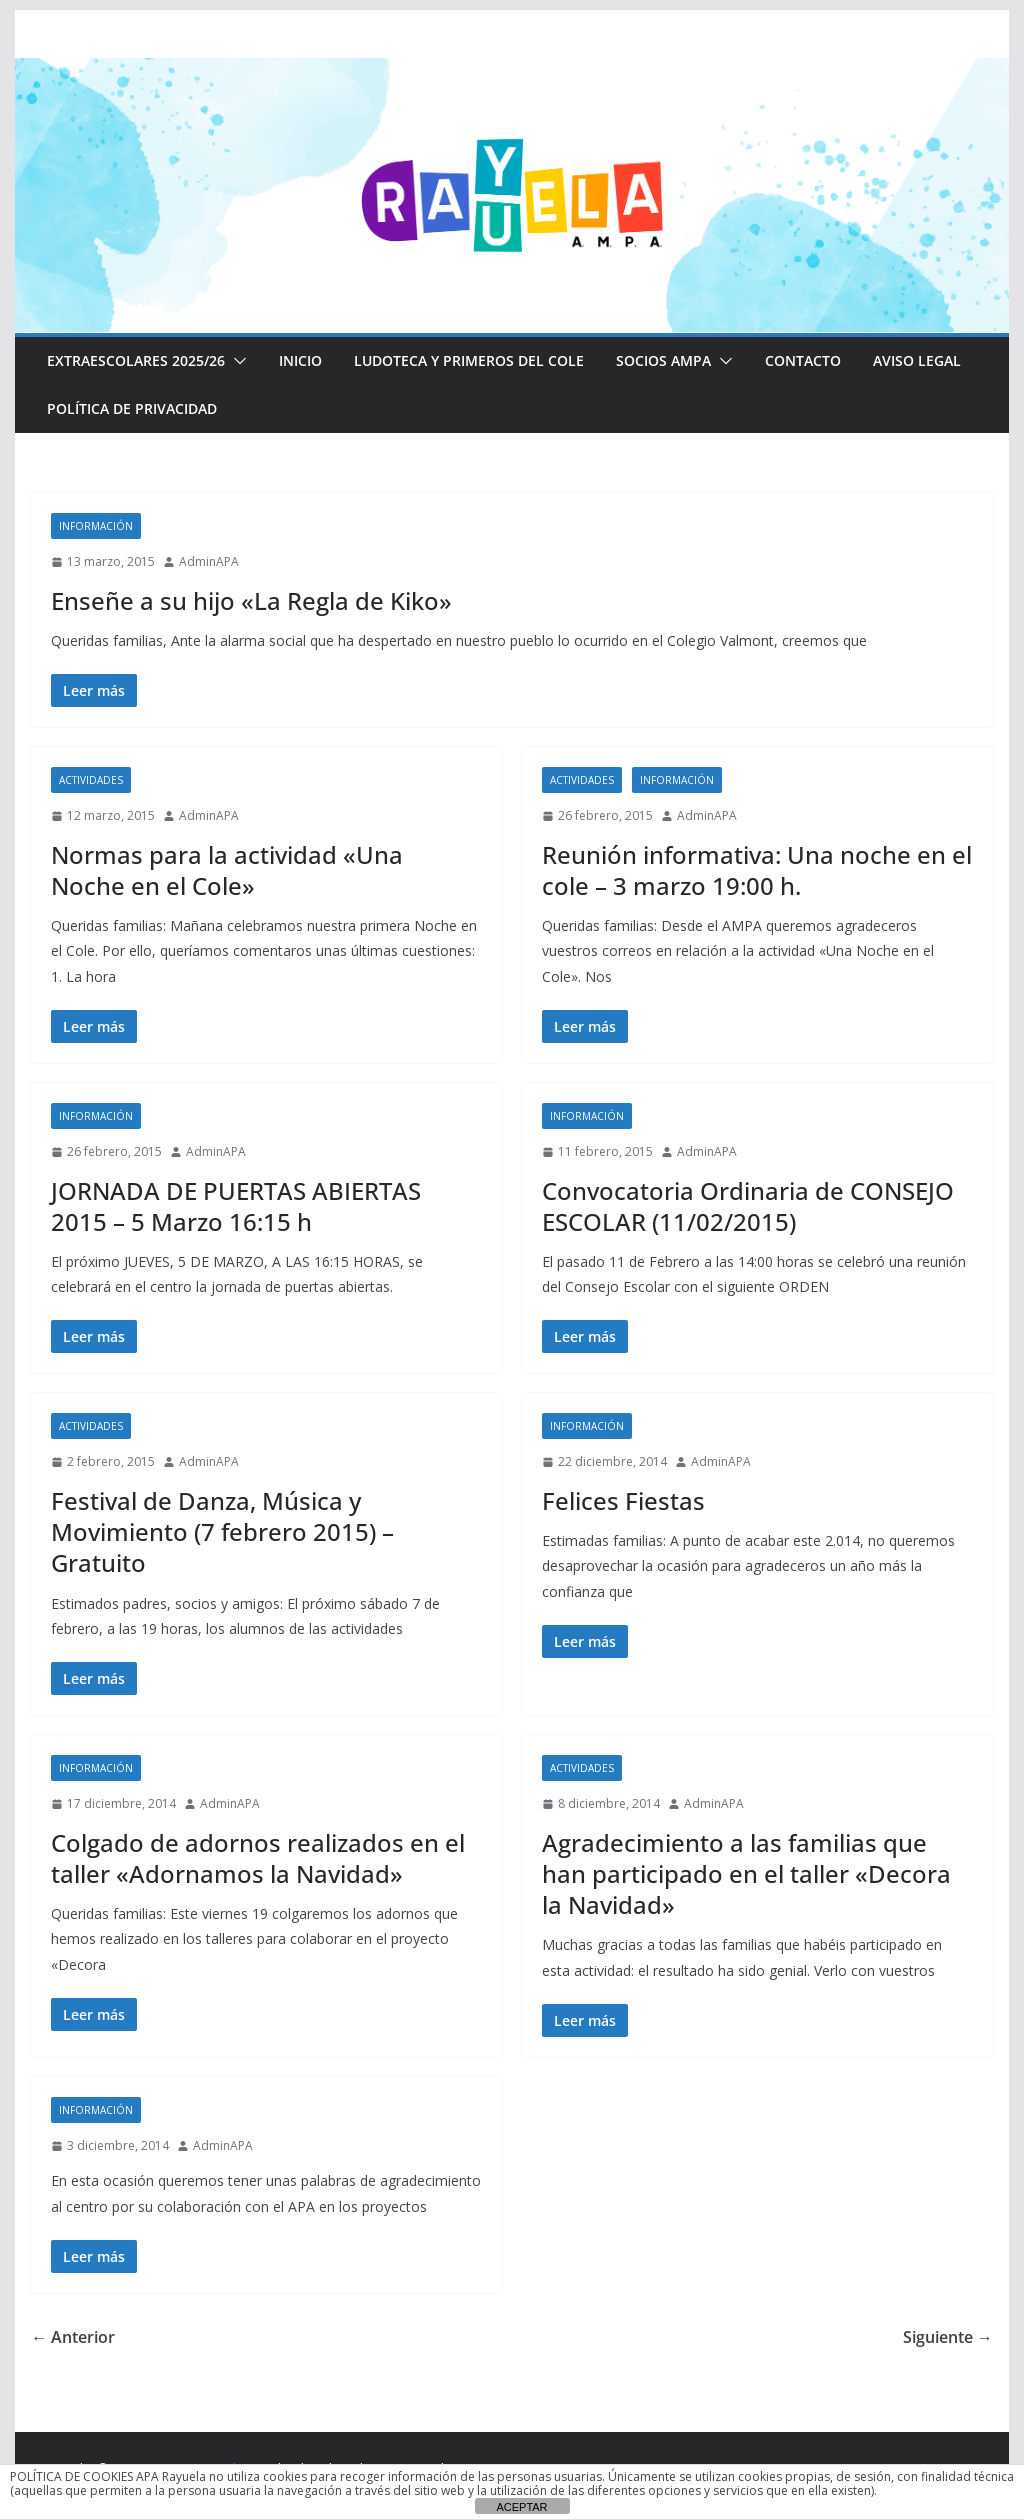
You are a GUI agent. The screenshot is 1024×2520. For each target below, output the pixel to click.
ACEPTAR (521, 2507)
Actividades (91, 780)
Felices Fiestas (623, 1500)
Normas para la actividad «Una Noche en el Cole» (227, 870)
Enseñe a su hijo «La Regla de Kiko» (251, 600)
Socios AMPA (663, 360)
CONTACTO (803, 360)
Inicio (300, 360)
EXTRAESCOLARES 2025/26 (136, 360)
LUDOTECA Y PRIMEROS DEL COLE (469, 360)
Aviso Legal (917, 360)
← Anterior (73, 2337)
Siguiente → (948, 2337)
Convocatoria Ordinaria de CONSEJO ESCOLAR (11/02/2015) (748, 1206)
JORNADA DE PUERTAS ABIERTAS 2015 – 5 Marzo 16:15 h (236, 1206)
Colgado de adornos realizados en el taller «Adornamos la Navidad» (258, 1858)
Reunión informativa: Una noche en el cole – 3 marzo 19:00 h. (757, 870)
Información (96, 526)
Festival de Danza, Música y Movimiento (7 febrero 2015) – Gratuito (222, 1531)
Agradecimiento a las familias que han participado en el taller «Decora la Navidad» (746, 1873)
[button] (236, 361)
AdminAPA (209, 561)
